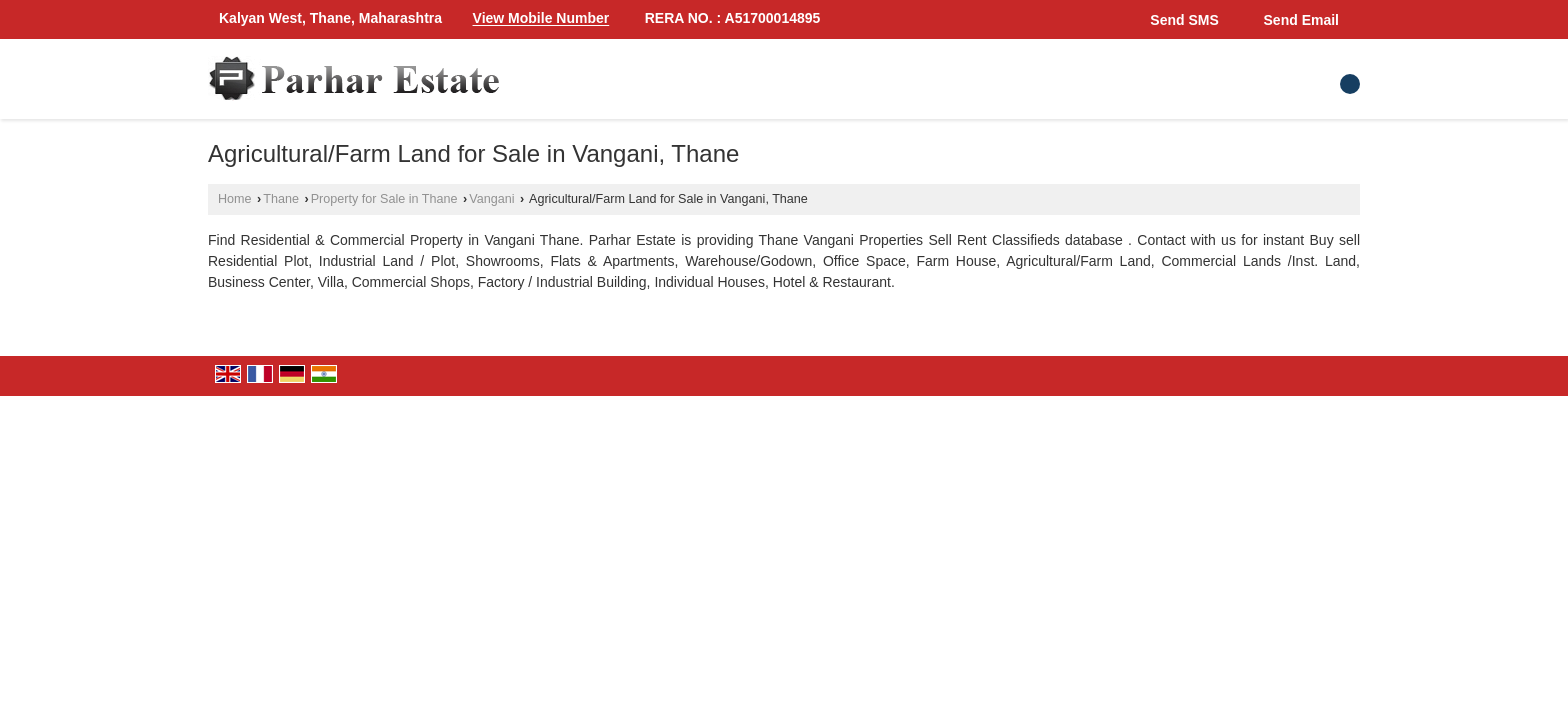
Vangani (491, 199)
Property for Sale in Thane (384, 199)
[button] (541, 19)
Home (235, 199)
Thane (281, 199)
